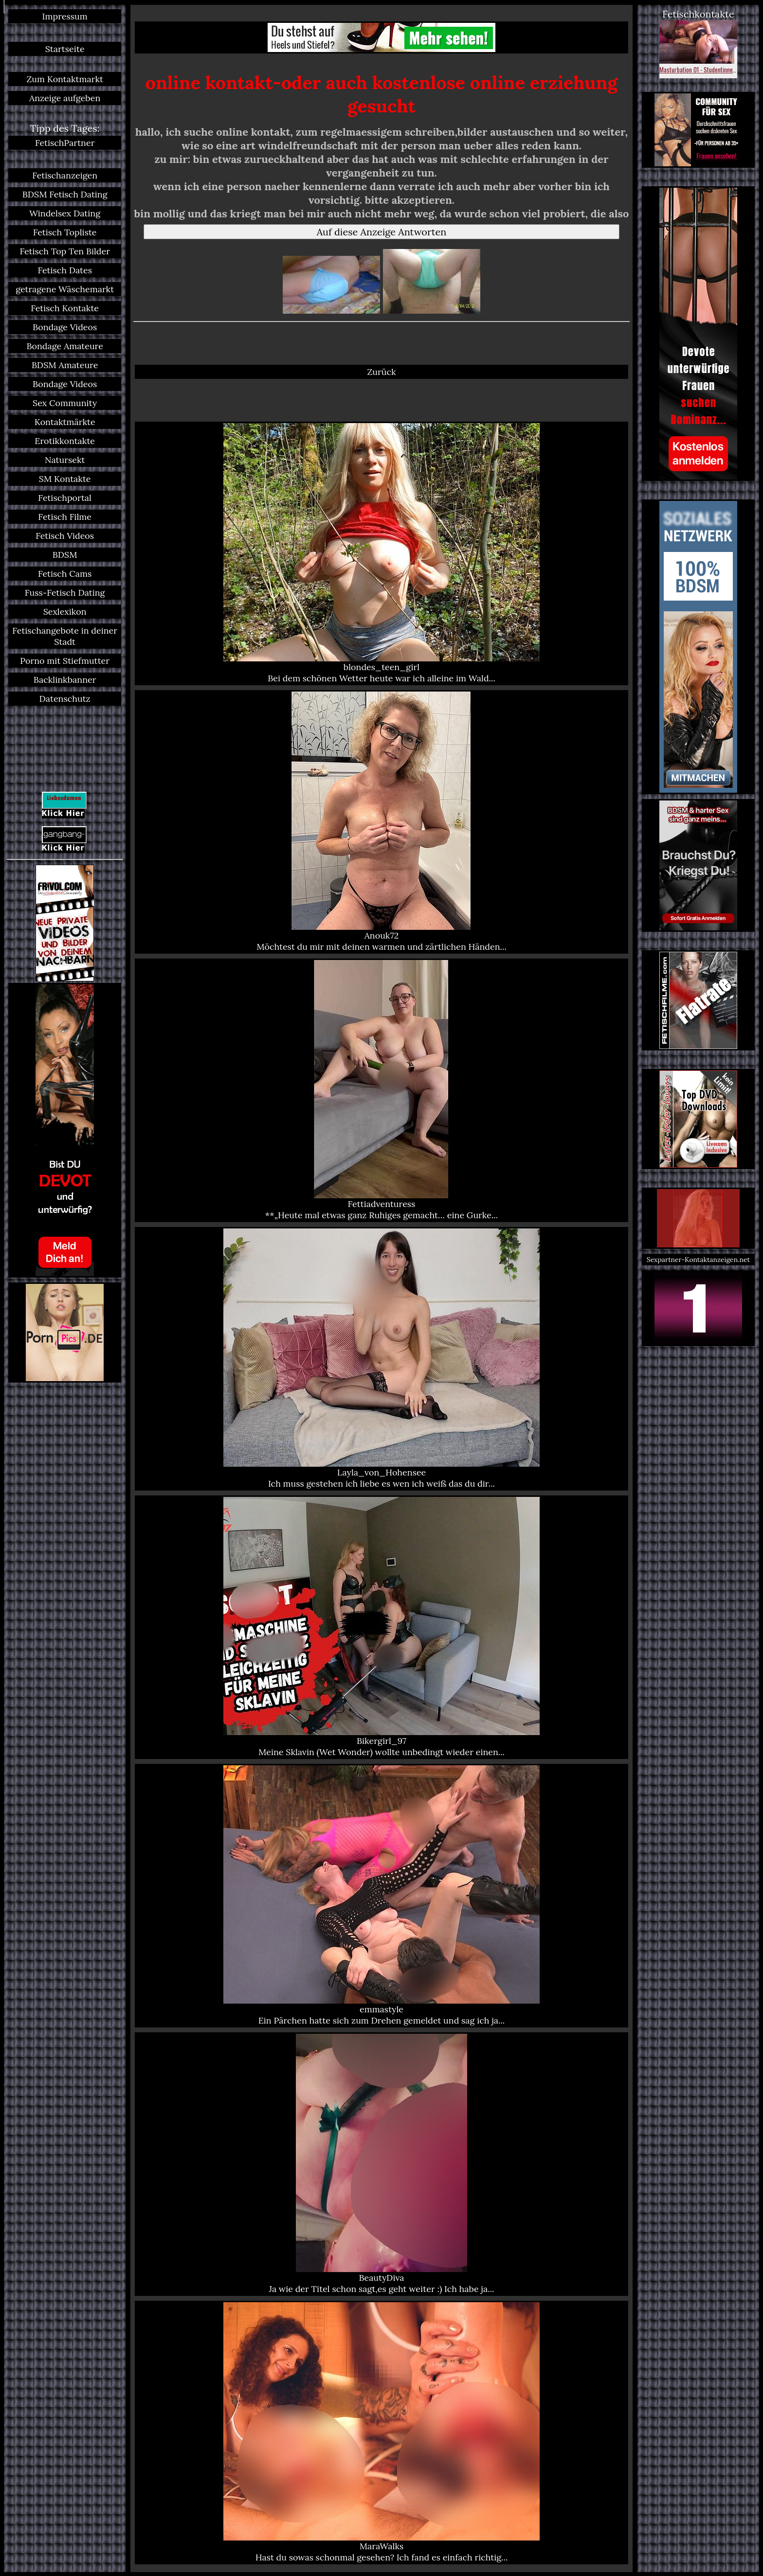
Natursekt (65, 459)
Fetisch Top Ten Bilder (64, 251)
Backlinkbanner (65, 679)
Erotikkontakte (65, 440)
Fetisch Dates (64, 270)
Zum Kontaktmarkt (64, 79)
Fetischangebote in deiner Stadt (64, 636)
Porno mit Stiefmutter (64, 660)
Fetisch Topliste (65, 232)
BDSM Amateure (65, 365)
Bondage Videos (65, 327)
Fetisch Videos (65, 535)
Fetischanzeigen (64, 175)
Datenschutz (65, 698)
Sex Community (65, 403)
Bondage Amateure (64, 346)
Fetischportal (64, 497)
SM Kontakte (65, 478)
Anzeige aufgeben (64, 98)
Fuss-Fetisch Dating (65, 592)
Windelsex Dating (64, 213)
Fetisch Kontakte (65, 308)
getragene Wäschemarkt (65, 289)
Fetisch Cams (64, 573)
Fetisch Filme (64, 516)
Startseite (65, 48)
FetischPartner (65, 142)
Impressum (65, 16)
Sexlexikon (65, 611)
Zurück (381, 371)
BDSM (65, 554)
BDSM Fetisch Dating (65, 194)
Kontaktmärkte (65, 421)
